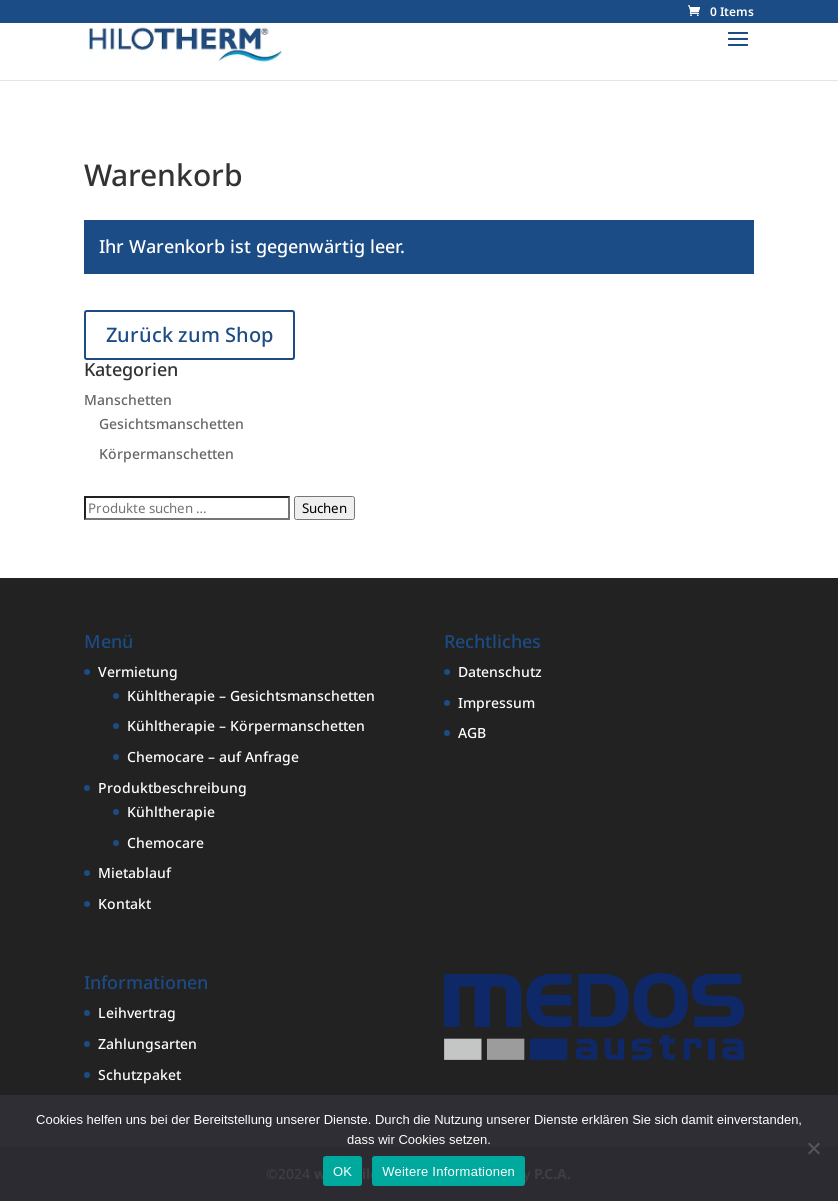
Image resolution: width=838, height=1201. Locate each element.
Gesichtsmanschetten (171, 423)
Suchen (324, 508)
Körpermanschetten (166, 453)
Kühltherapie (171, 811)
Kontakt (124, 903)
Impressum (496, 702)
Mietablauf (134, 872)
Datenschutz (500, 671)
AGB (472, 732)
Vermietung (138, 671)
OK (342, 1171)
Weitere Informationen (448, 1171)
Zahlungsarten (147, 1043)
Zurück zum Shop (189, 334)
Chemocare (165, 842)
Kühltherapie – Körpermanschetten (246, 725)
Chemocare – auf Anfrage (213, 756)
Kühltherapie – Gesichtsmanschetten (251, 695)
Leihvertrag (137, 1012)
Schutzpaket (139, 1074)
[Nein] (813, 1148)
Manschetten (128, 399)
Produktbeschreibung (172, 787)
